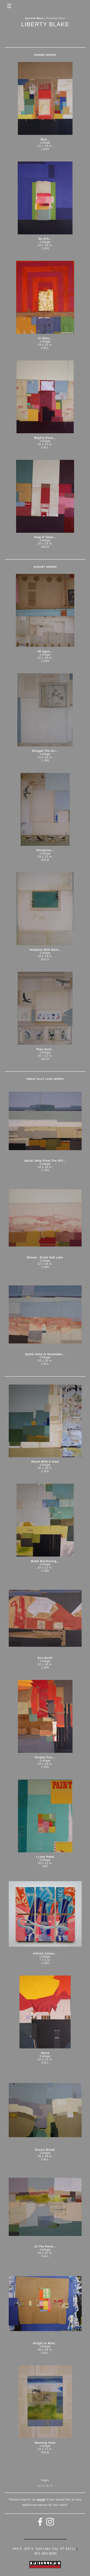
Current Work (34, 18)
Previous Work (55, 18)
